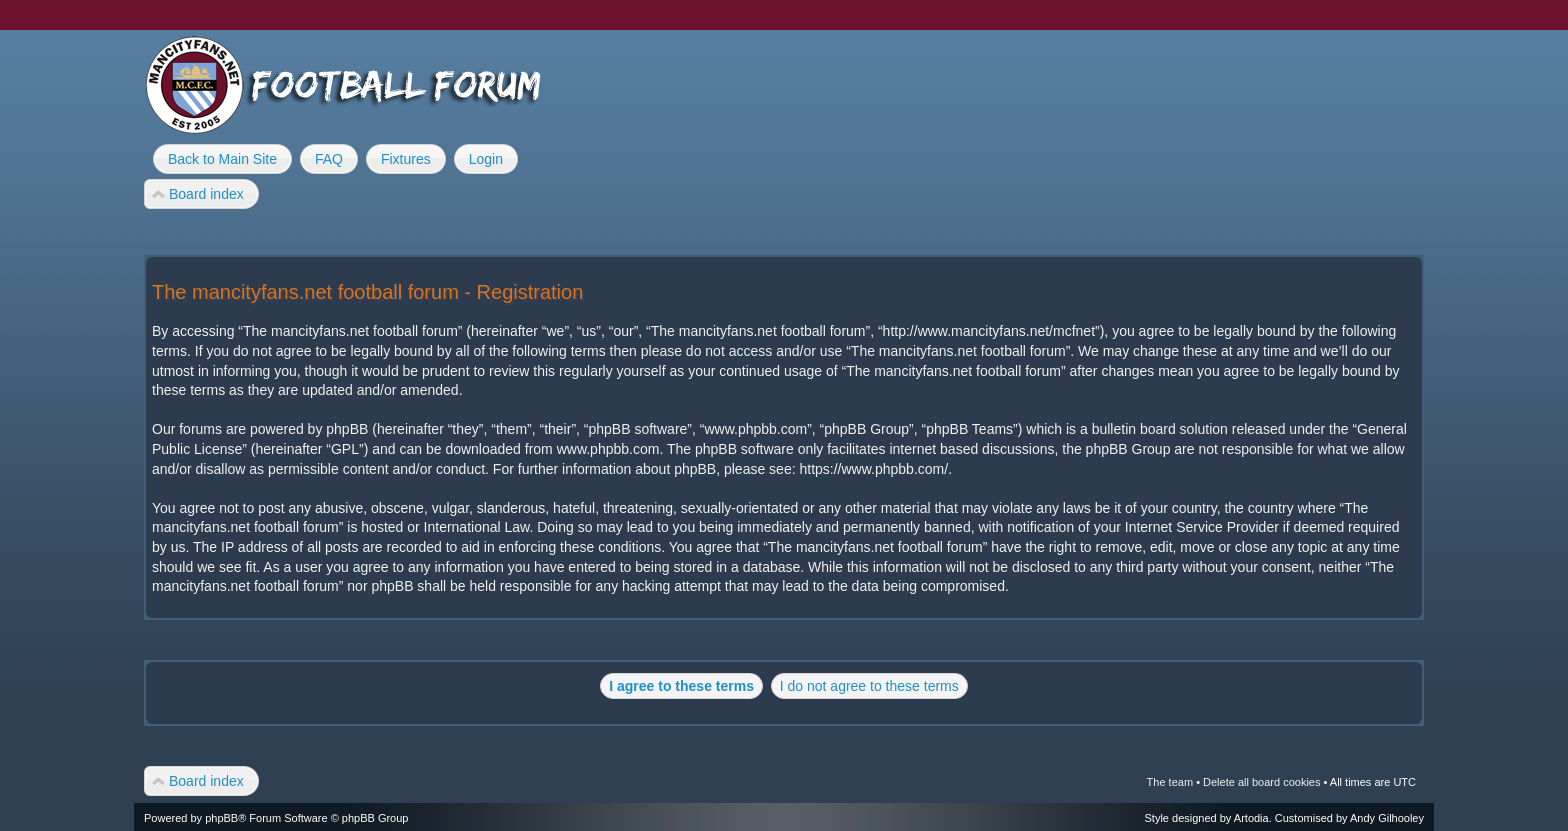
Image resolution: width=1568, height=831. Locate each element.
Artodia (1251, 818)
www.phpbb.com (608, 449)
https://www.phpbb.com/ (873, 469)
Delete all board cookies (1261, 782)
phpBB (221, 818)
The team (1170, 782)
